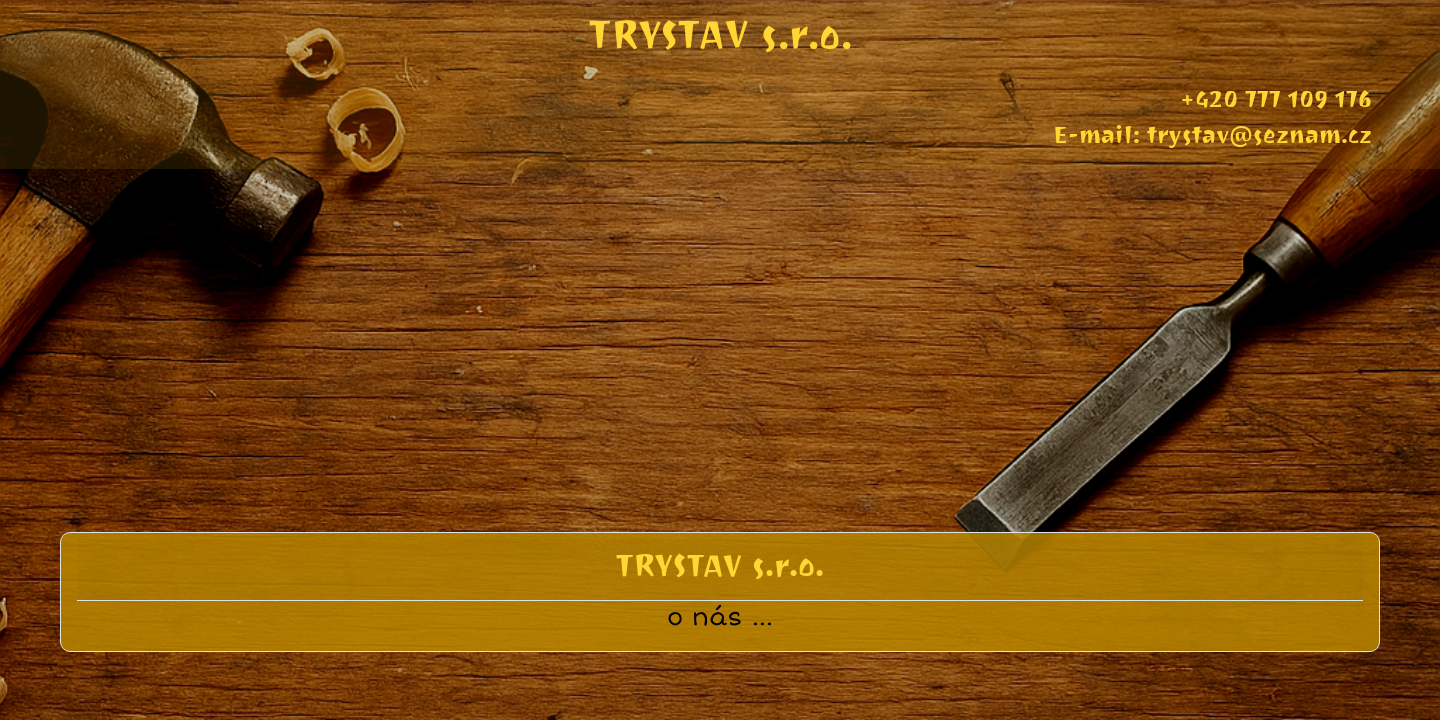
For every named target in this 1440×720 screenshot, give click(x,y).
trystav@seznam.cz (1259, 135)
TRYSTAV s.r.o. (720, 34)
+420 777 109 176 (1276, 99)
